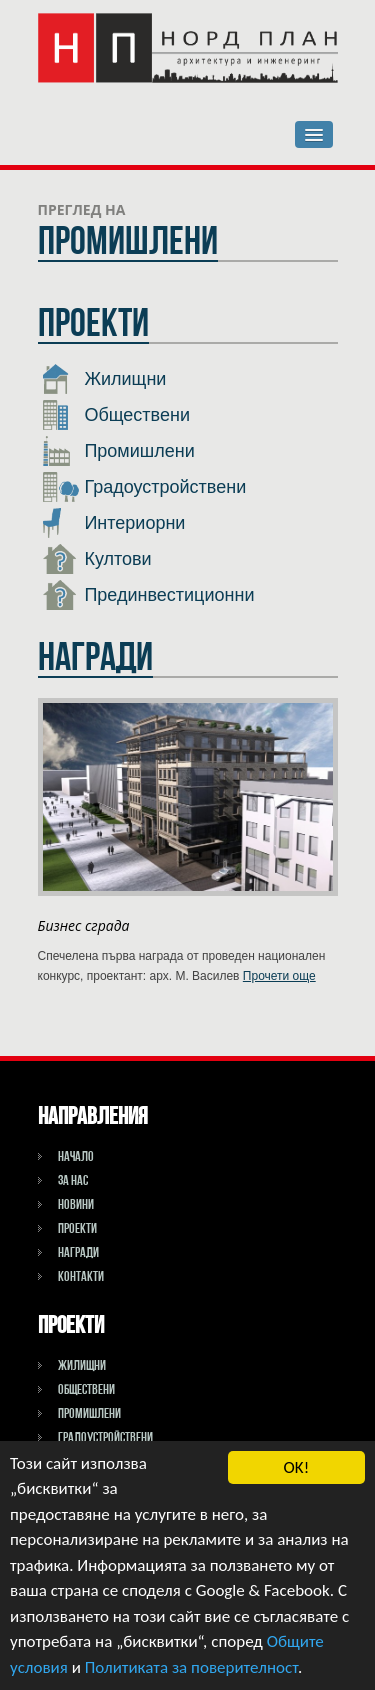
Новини (76, 1204)
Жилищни (105, 379)
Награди (78, 1252)
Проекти (77, 1228)
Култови (97, 559)
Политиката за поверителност (191, 1667)
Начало (76, 1156)
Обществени (116, 415)
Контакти (81, 1276)
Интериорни (114, 523)
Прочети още (279, 976)
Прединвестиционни (149, 595)
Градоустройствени (145, 487)
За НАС (73, 1180)
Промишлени (119, 451)
